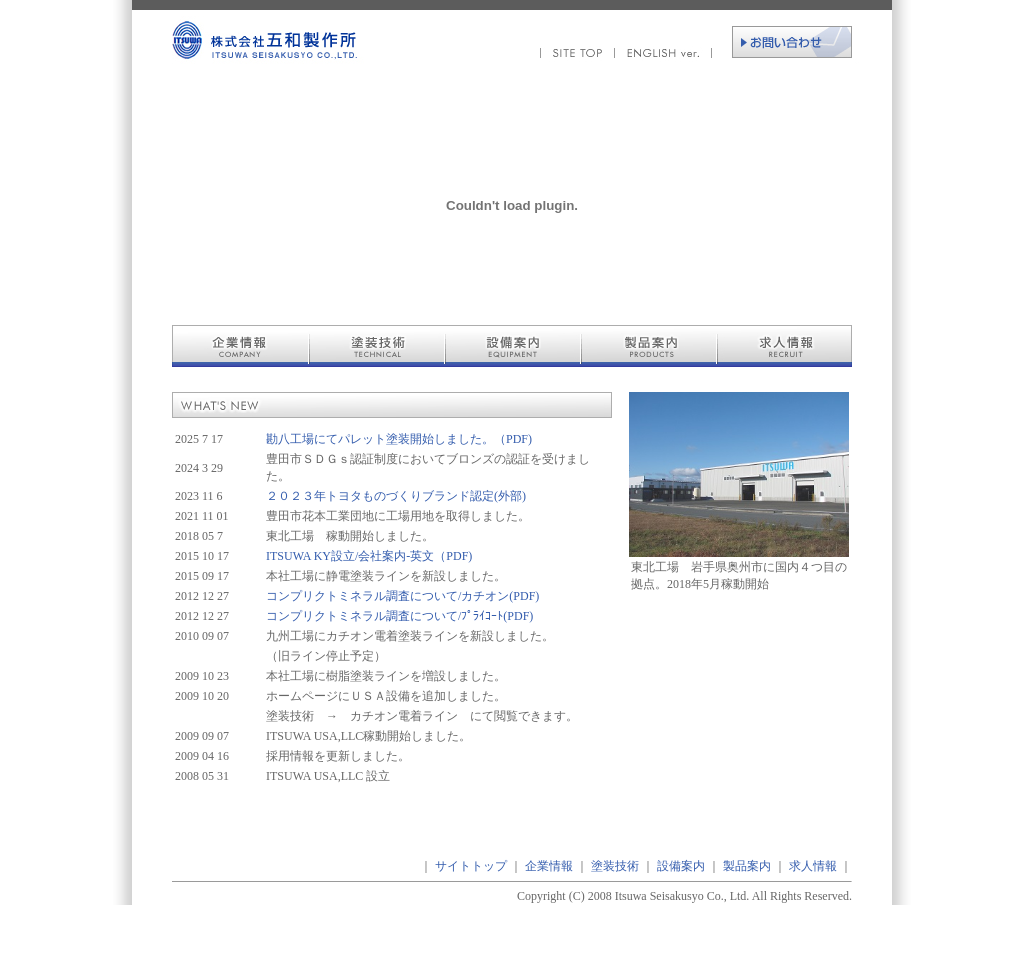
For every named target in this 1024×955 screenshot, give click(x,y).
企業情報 (549, 866)
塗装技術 (615, 866)
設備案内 (681, 866)
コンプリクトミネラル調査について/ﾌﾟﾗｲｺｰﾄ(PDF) (399, 616)
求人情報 (813, 866)
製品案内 (747, 866)
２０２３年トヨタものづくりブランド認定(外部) (396, 496)
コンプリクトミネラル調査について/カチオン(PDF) (402, 596)
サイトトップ (471, 866)
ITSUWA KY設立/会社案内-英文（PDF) (369, 556)
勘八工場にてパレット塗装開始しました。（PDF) (399, 439)
